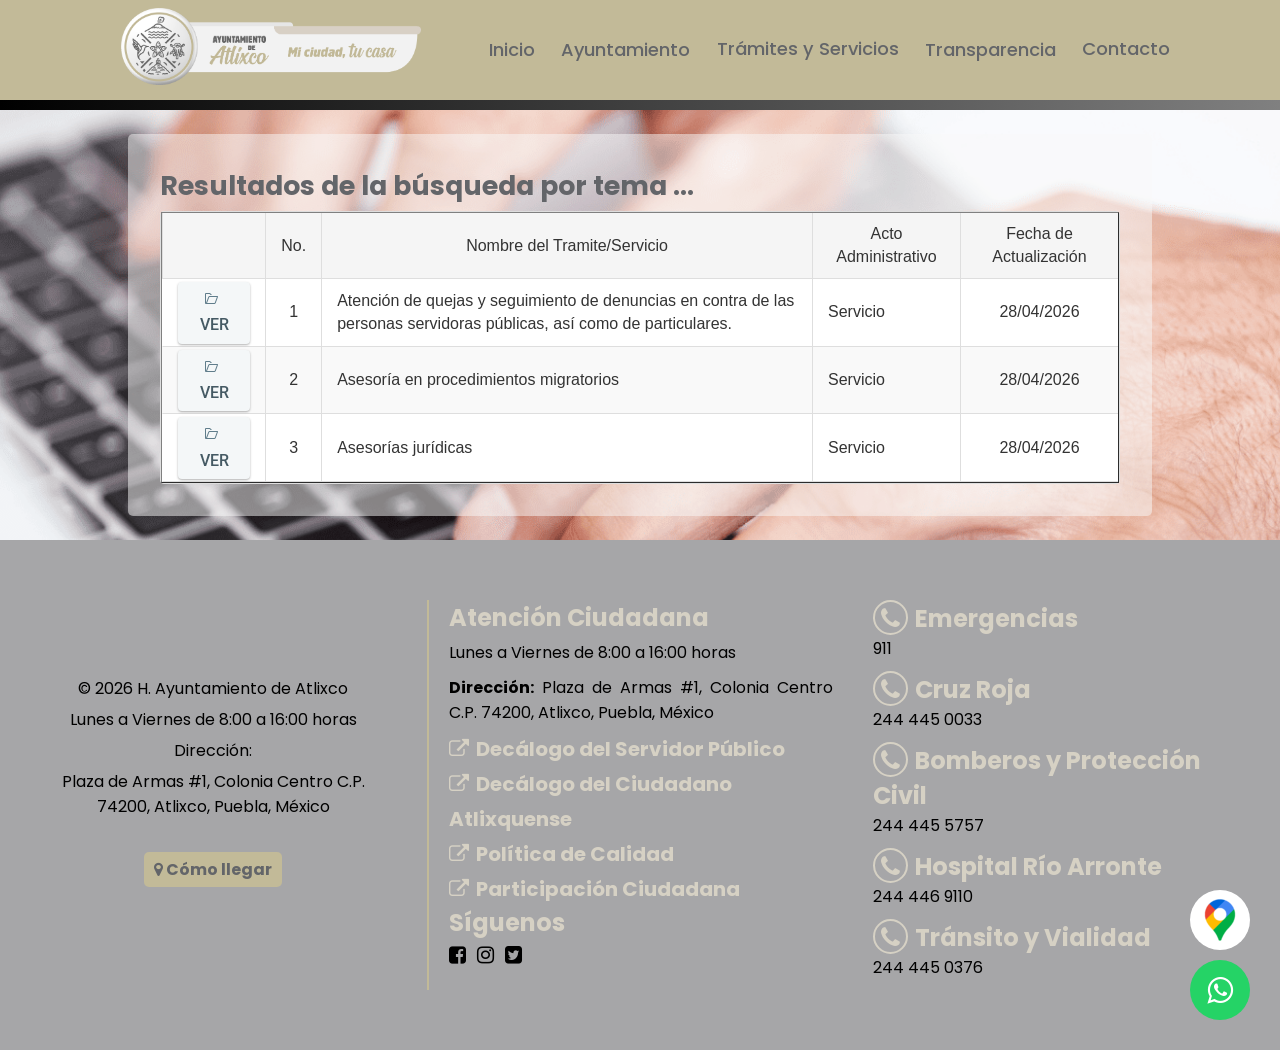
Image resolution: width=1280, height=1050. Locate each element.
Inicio (514, 49)
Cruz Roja (952, 689)
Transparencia (990, 49)
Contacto (1126, 49)
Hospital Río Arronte (1017, 866)
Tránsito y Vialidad (1012, 937)
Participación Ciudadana (594, 889)
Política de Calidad (561, 854)
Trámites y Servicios (808, 49)
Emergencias (975, 618)
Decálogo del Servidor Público (617, 749)
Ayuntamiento (627, 49)
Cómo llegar (213, 869)
